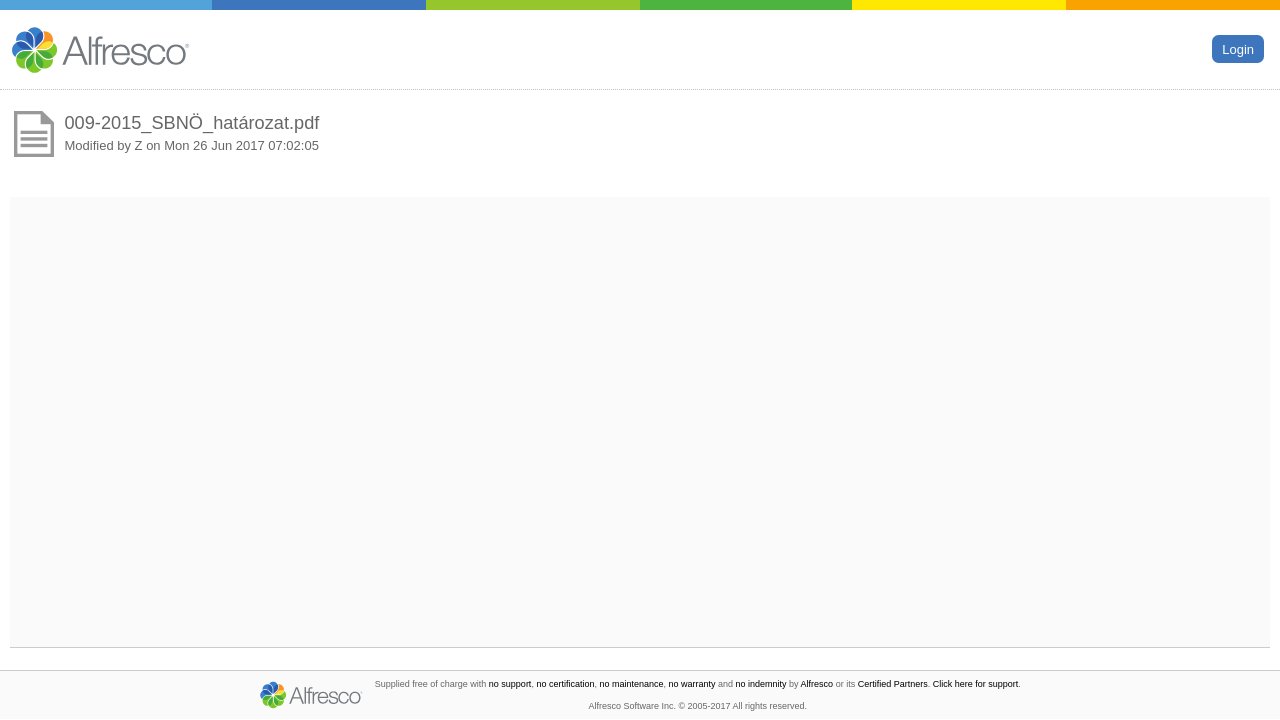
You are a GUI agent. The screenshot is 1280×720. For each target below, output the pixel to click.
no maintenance (631, 684)
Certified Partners (893, 684)
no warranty (692, 684)
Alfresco (817, 684)
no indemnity (761, 684)
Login (1238, 48)
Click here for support (976, 684)
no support (510, 684)
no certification (565, 684)
